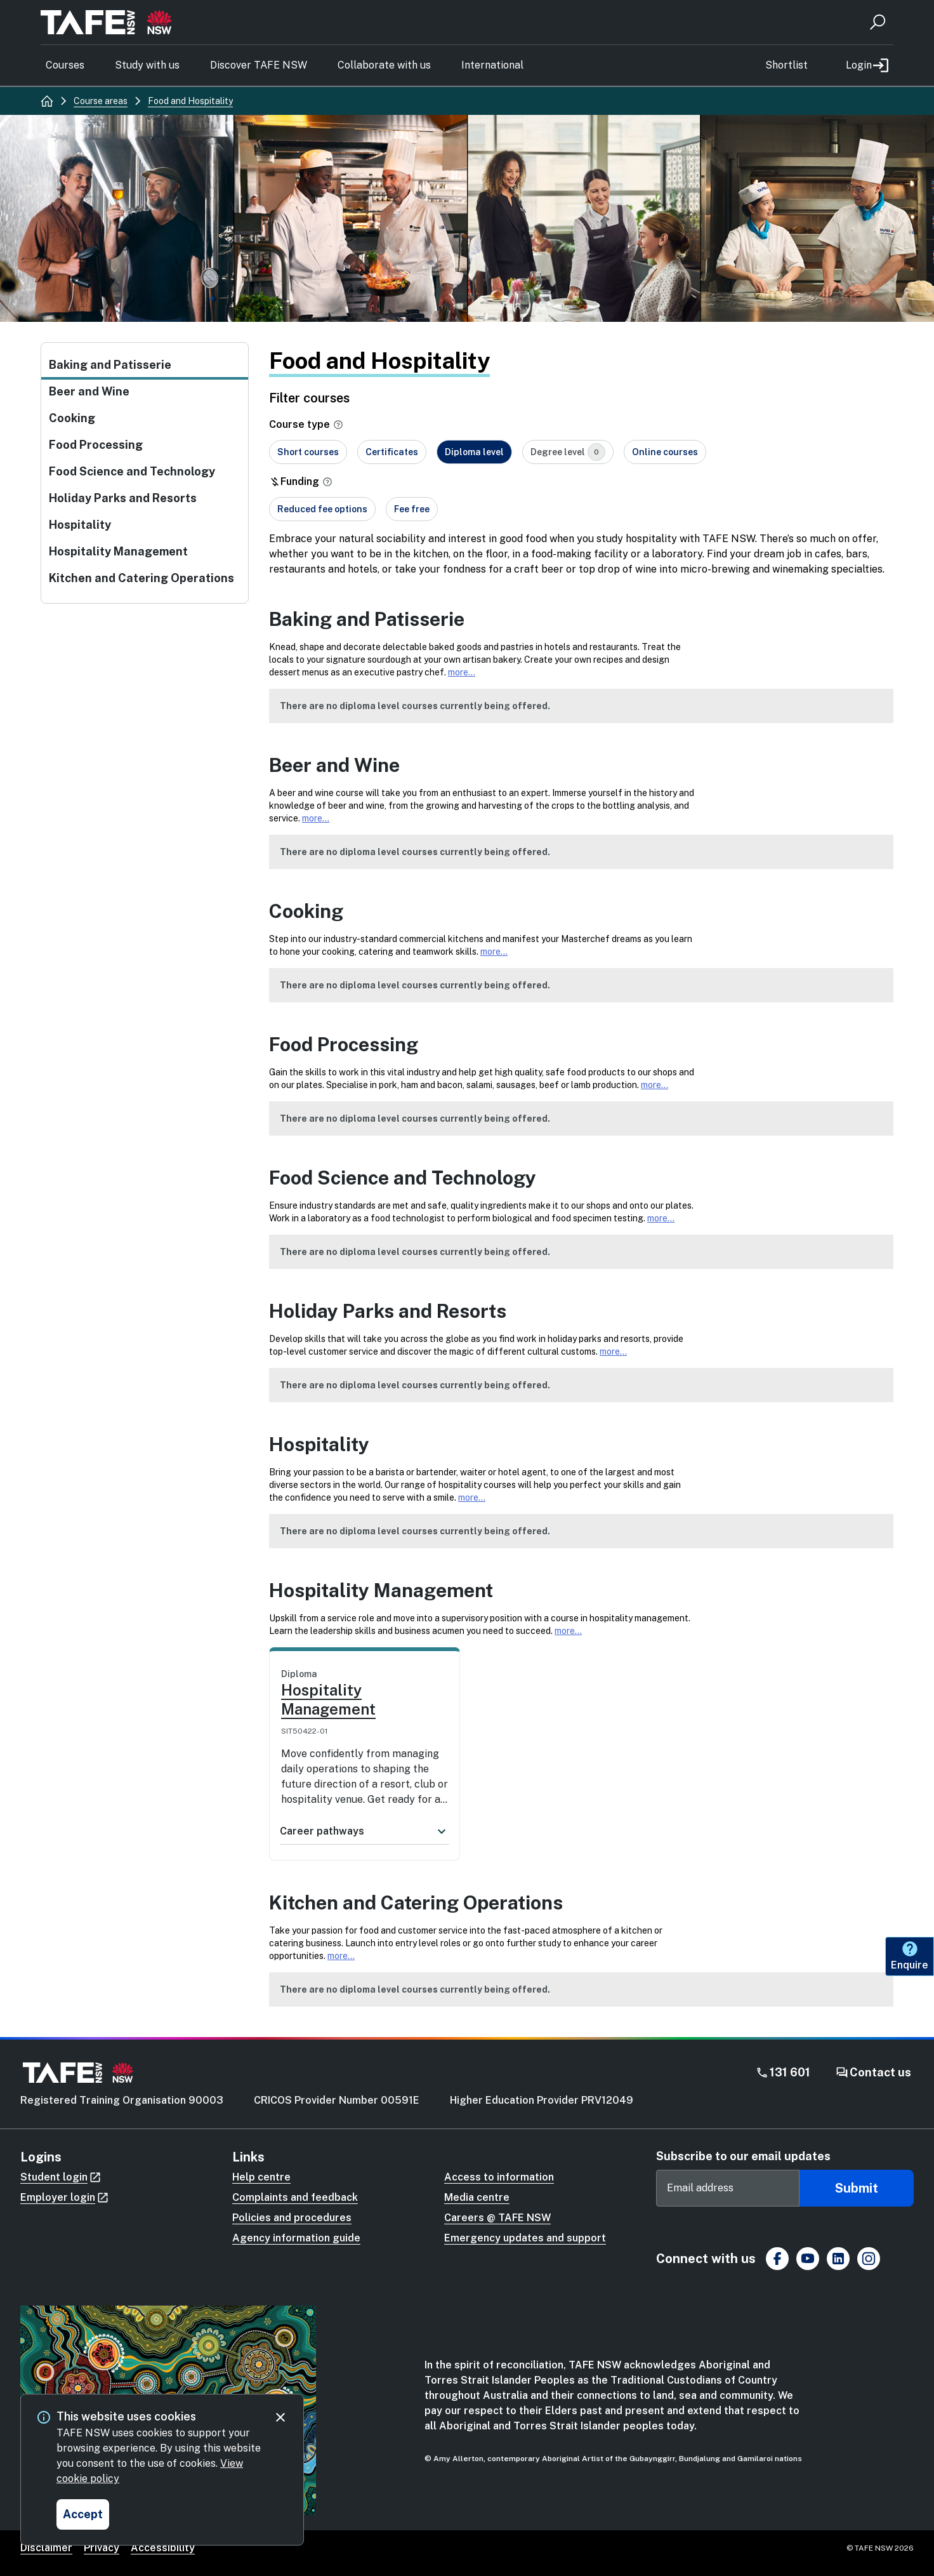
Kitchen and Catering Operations (141, 578)
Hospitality (80, 524)
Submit (856, 2188)
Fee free (412, 509)
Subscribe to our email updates (743, 2156)
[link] (364, 1737)
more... (461, 672)
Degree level (567, 452)
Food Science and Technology (132, 471)
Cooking (72, 418)
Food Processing (96, 444)
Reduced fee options (322, 509)
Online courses (665, 452)
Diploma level (474, 452)
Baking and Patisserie (110, 364)
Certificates (391, 452)
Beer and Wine (89, 391)
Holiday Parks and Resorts (123, 498)
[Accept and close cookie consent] (82, 2514)
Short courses (308, 452)
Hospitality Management (118, 551)
